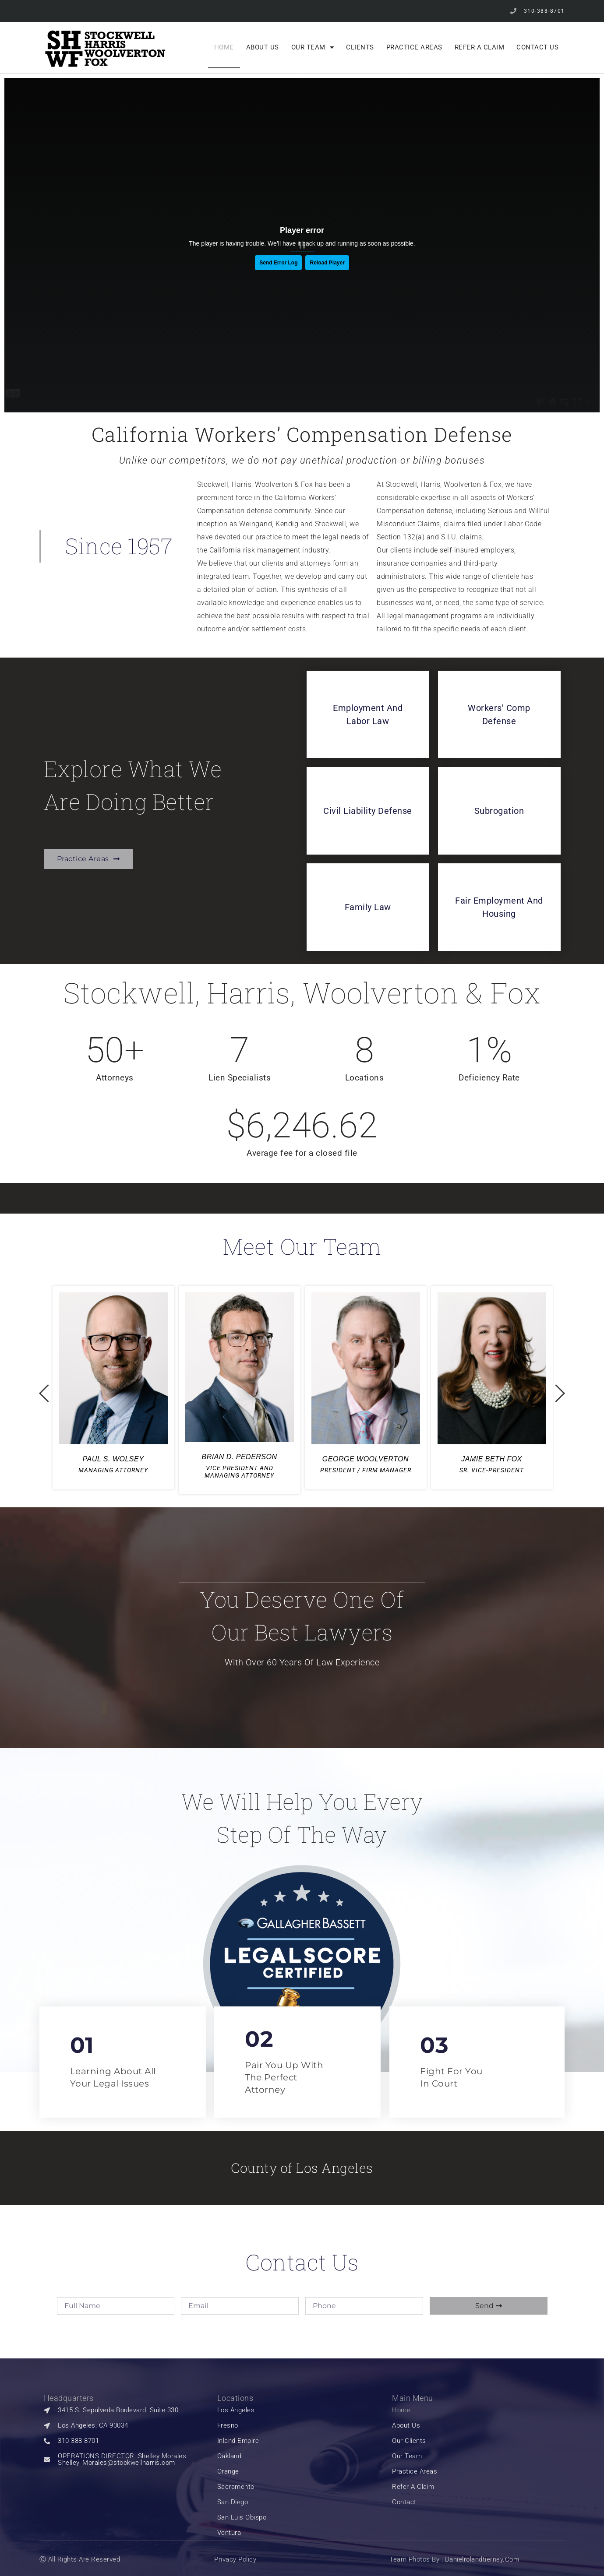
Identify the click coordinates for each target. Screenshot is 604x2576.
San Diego (232, 2502)
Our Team (312, 47)
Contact (404, 2502)
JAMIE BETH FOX (491, 1459)
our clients (409, 2441)
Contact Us (537, 47)
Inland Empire (238, 2441)
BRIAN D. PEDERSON (239, 1456)
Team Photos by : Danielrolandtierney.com (454, 2559)
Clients (360, 47)
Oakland (229, 2456)
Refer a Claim (480, 47)
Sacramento (235, 2487)
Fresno (227, 2425)
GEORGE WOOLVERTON (365, 1459)
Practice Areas (414, 47)
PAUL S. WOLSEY (113, 1459)
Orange (228, 2471)
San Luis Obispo (242, 2517)
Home (224, 47)
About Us (262, 47)
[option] (113, 1388)
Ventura (229, 2533)
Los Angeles (236, 2410)
